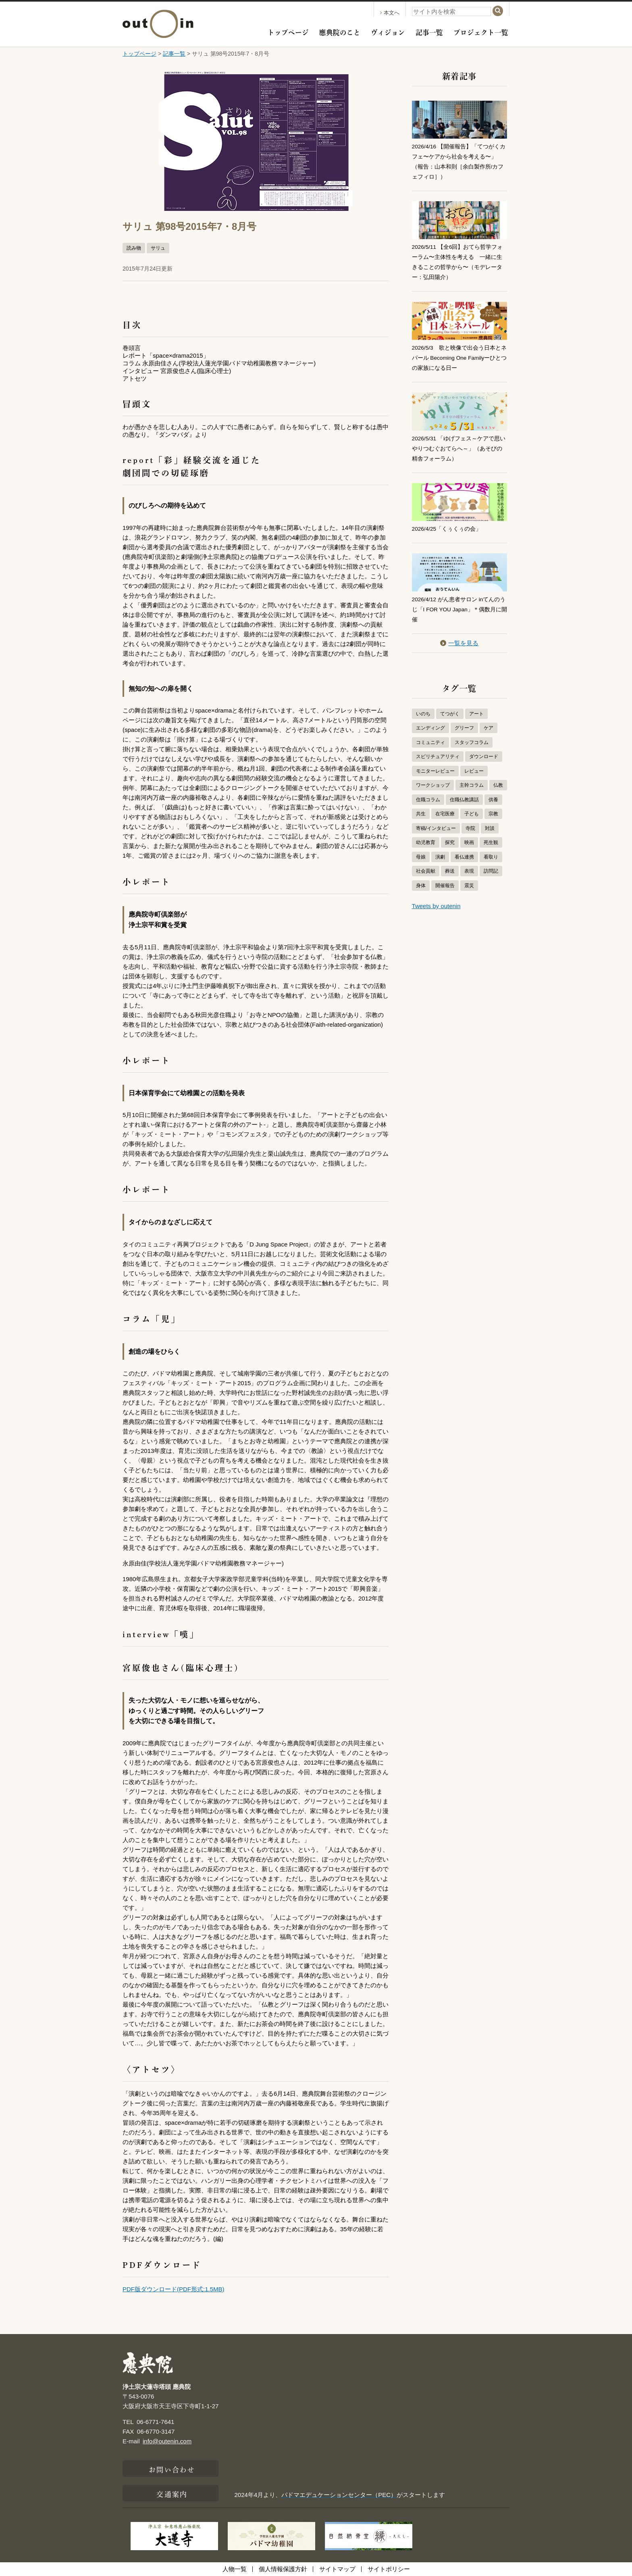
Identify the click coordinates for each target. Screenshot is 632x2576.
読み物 (134, 248)
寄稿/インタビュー (436, 821)
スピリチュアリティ (437, 749)
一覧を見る (459, 635)
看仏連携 (464, 849)
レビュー (474, 764)
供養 (493, 792)
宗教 (493, 806)
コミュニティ (430, 735)
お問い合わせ (172, 2468)
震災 (469, 878)
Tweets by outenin (436, 898)
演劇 (440, 849)
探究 (450, 835)
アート (476, 706)
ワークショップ (433, 778)
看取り (491, 849)
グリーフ (464, 720)
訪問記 (491, 864)
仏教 (498, 778)
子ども (471, 806)
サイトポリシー (389, 2569)
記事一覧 (429, 31)
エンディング (430, 720)
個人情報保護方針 (283, 2569)
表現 (469, 864)
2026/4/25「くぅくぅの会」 (449, 522)
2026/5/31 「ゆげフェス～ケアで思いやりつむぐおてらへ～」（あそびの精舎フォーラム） (459, 443)
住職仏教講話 (464, 792)
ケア (488, 720)
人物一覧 (234, 2569)
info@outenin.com (167, 2441)
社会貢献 (425, 864)
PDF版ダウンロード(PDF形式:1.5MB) (174, 2289)
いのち (423, 706)
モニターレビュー (435, 764)
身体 (421, 878)
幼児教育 (425, 835)
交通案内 (171, 2493)
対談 (490, 821)
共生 (421, 806)
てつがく (449, 706)
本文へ (389, 13)
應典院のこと (339, 31)
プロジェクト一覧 (480, 31)
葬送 (450, 864)
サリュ (158, 248)
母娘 (421, 849)
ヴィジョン (388, 31)
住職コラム (428, 792)
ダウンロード (483, 749)
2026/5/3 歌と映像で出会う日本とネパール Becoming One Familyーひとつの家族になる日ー (457, 354)
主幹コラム (471, 778)
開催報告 (445, 878)
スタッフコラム (472, 735)
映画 (469, 835)
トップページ (288, 31)
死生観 (491, 835)
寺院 (470, 821)
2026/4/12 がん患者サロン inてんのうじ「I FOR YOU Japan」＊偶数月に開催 (457, 603)
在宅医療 (445, 806)
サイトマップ (337, 2569)
